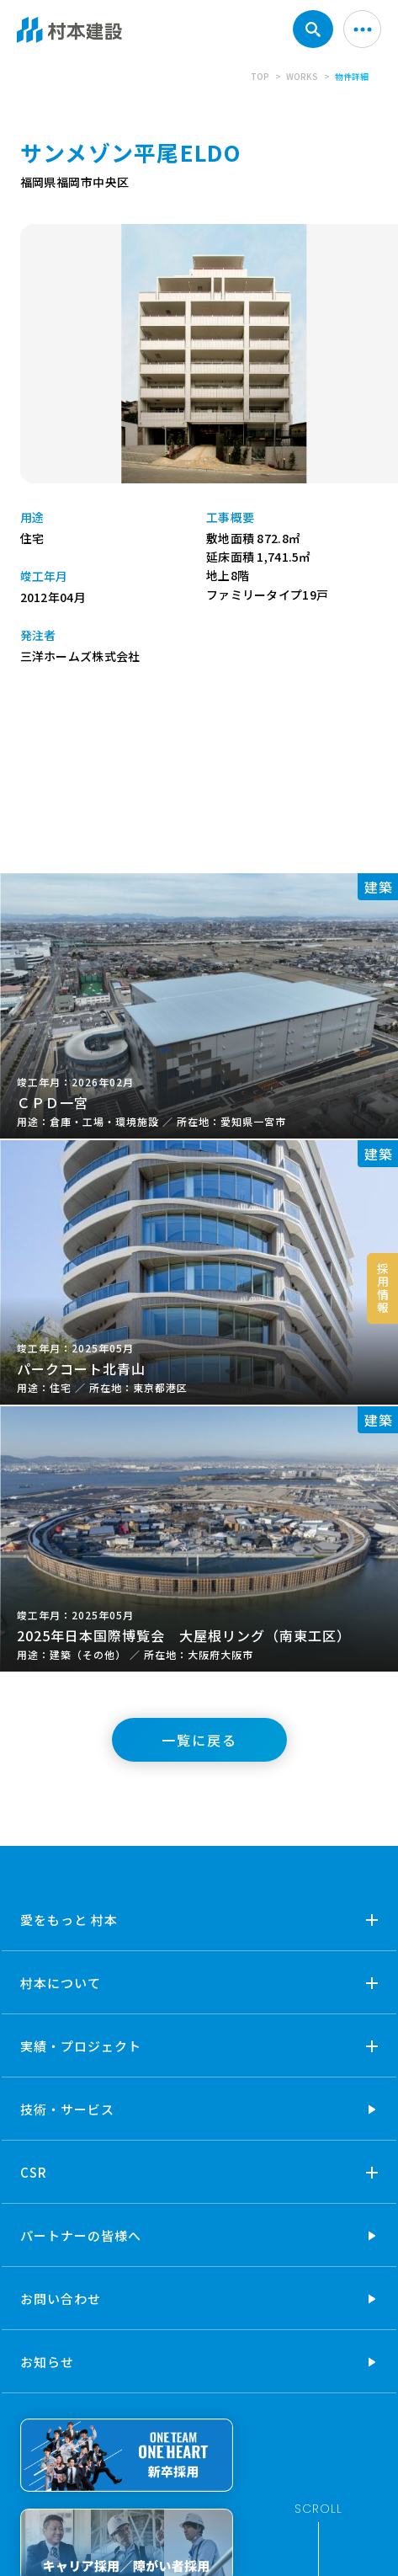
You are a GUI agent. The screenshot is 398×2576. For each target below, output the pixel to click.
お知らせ (47, 2362)
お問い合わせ (60, 2298)
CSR (33, 2172)
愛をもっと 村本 (69, 1919)
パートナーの (80, 2235)
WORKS (302, 76)
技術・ (67, 2109)
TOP (260, 76)
